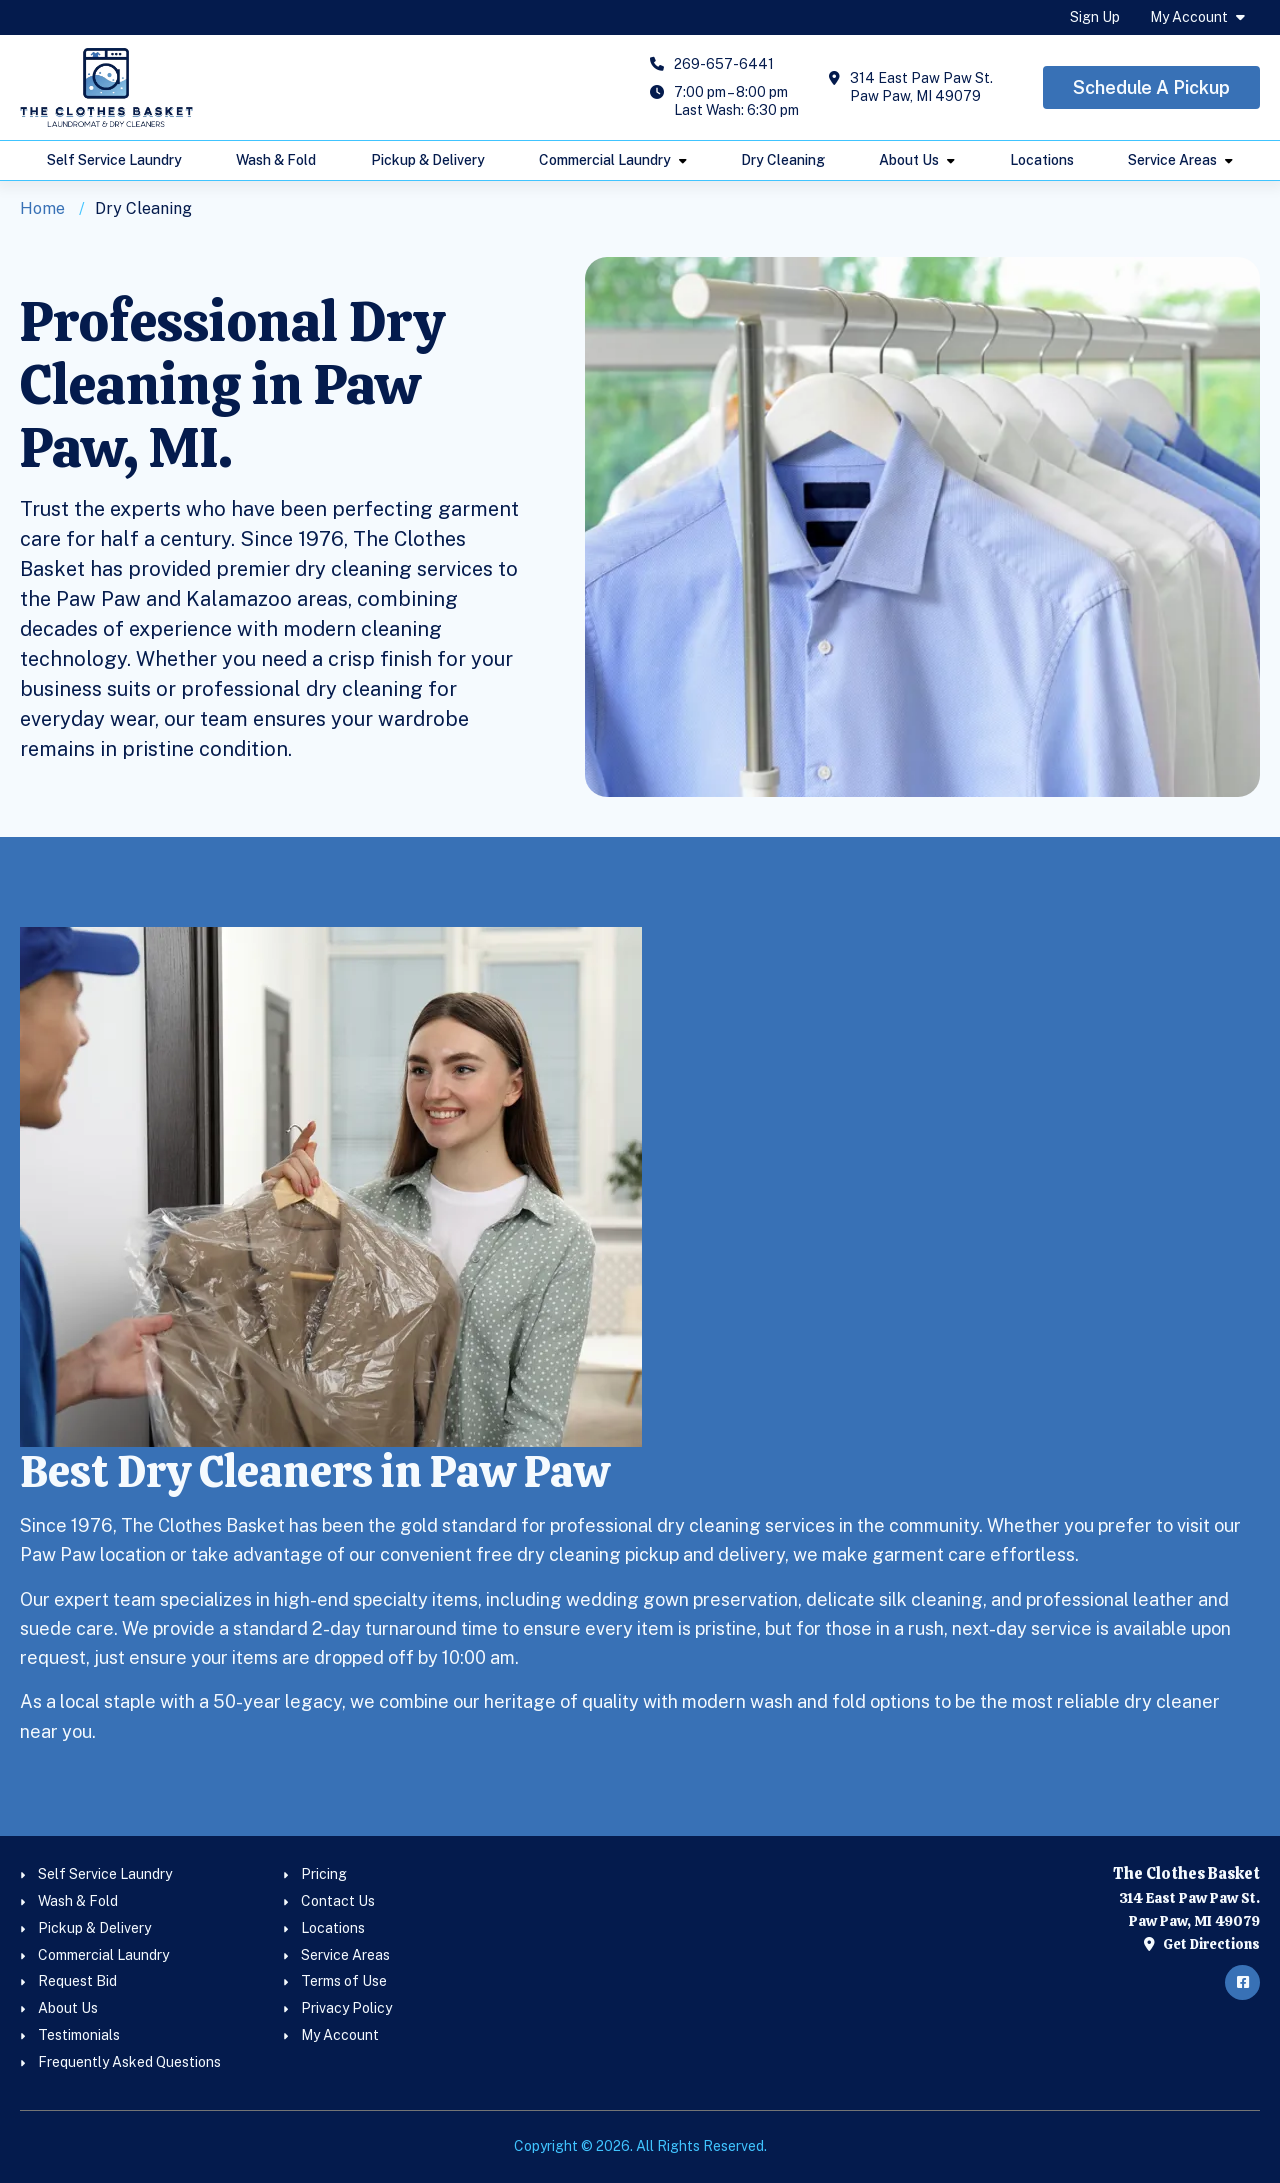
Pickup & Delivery (428, 160)
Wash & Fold (276, 160)
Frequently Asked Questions (129, 2062)
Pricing (324, 1874)
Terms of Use (344, 1981)
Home (42, 208)
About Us (909, 160)
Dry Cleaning (783, 160)
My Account (1189, 17)
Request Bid (77, 1981)
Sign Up (1095, 17)
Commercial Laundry (605, 160)
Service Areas (1172, 160)
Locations (1042, 160)
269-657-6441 (724, 64)
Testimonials (79, 2035)
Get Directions (1202, 1944)
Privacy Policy (346, 2008)
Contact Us (338, 1901)
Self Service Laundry (114, 160)
